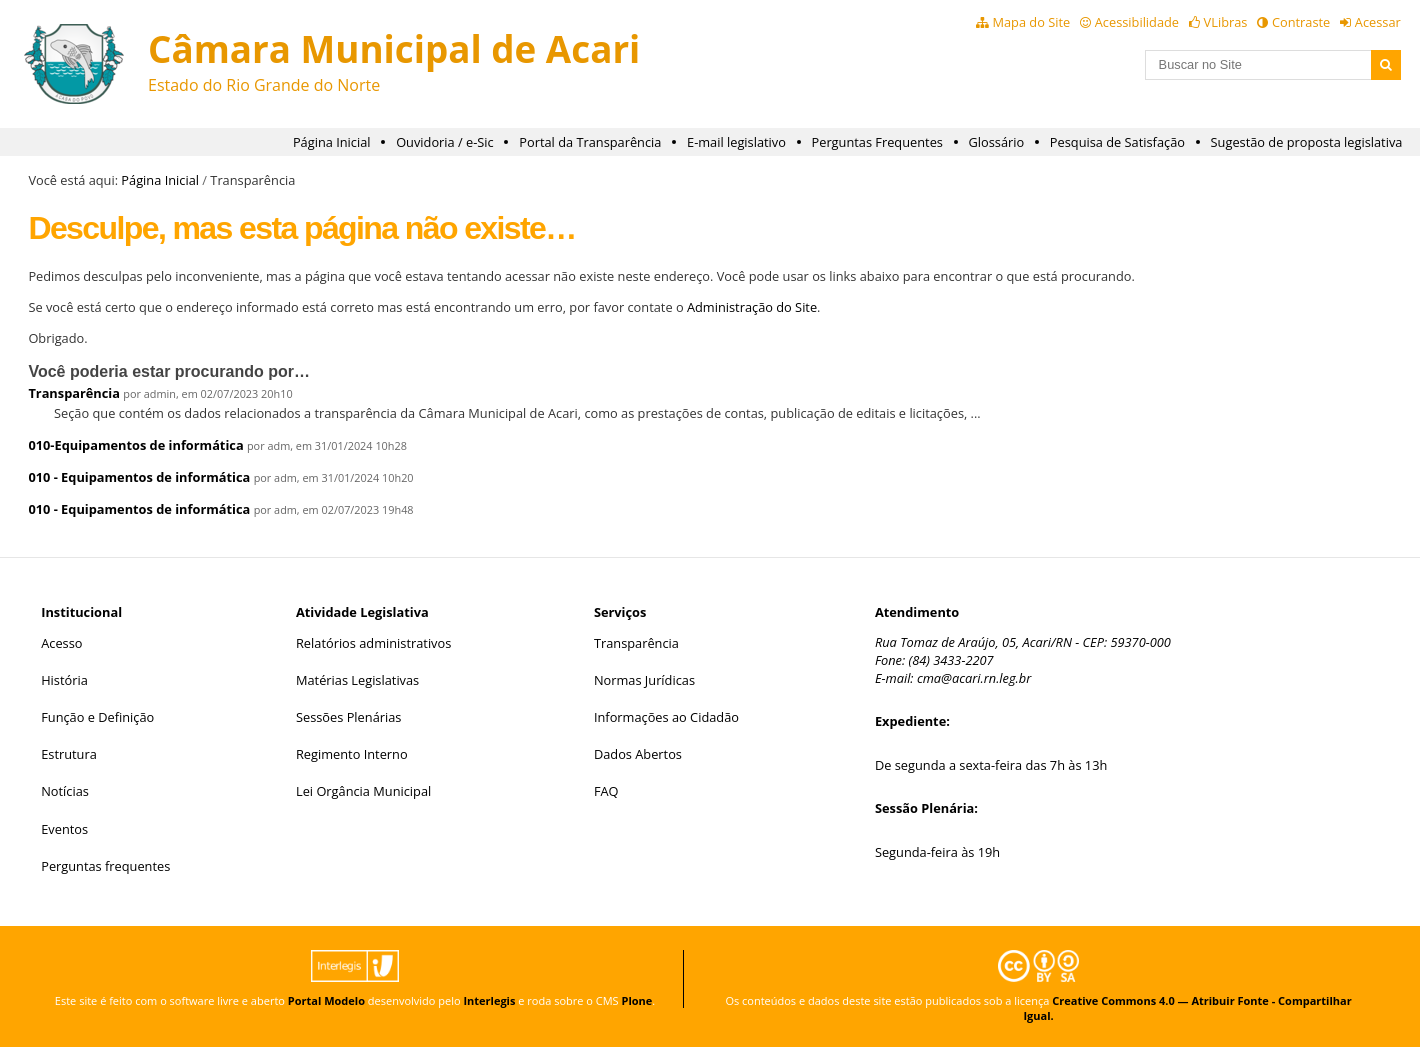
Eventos (64, 829)
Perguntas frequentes (105, 866)
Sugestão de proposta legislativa (1307, 142)
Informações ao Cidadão (666, 717)
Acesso (61, 643)
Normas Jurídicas (644, 680)
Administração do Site (752, 307)
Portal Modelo (326, 1000)
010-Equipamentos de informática (135, 445)
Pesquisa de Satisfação (1117, 142)
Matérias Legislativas (357, 680)
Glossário (997, 142)
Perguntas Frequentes (877, 142)
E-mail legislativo (736, 142)
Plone (636, 1000)
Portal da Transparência (590, 142)
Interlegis (489, 1000)
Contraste (1301, 22)
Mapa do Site (1031, 22)
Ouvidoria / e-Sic (445, 142)
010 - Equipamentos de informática (139, 477)
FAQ (606, 791)
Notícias (65, 791)
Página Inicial (332, 142)
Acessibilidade (1137, 22)
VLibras (1226, 22)
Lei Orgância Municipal (363, 791)
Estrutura (69, 754)
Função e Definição (97, 717)
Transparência (74, 393)
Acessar (1378, 22)
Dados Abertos (638, 754)
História (64, 680)
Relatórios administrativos (373, 643)
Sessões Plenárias (348, 717)
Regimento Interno (352, 754)
